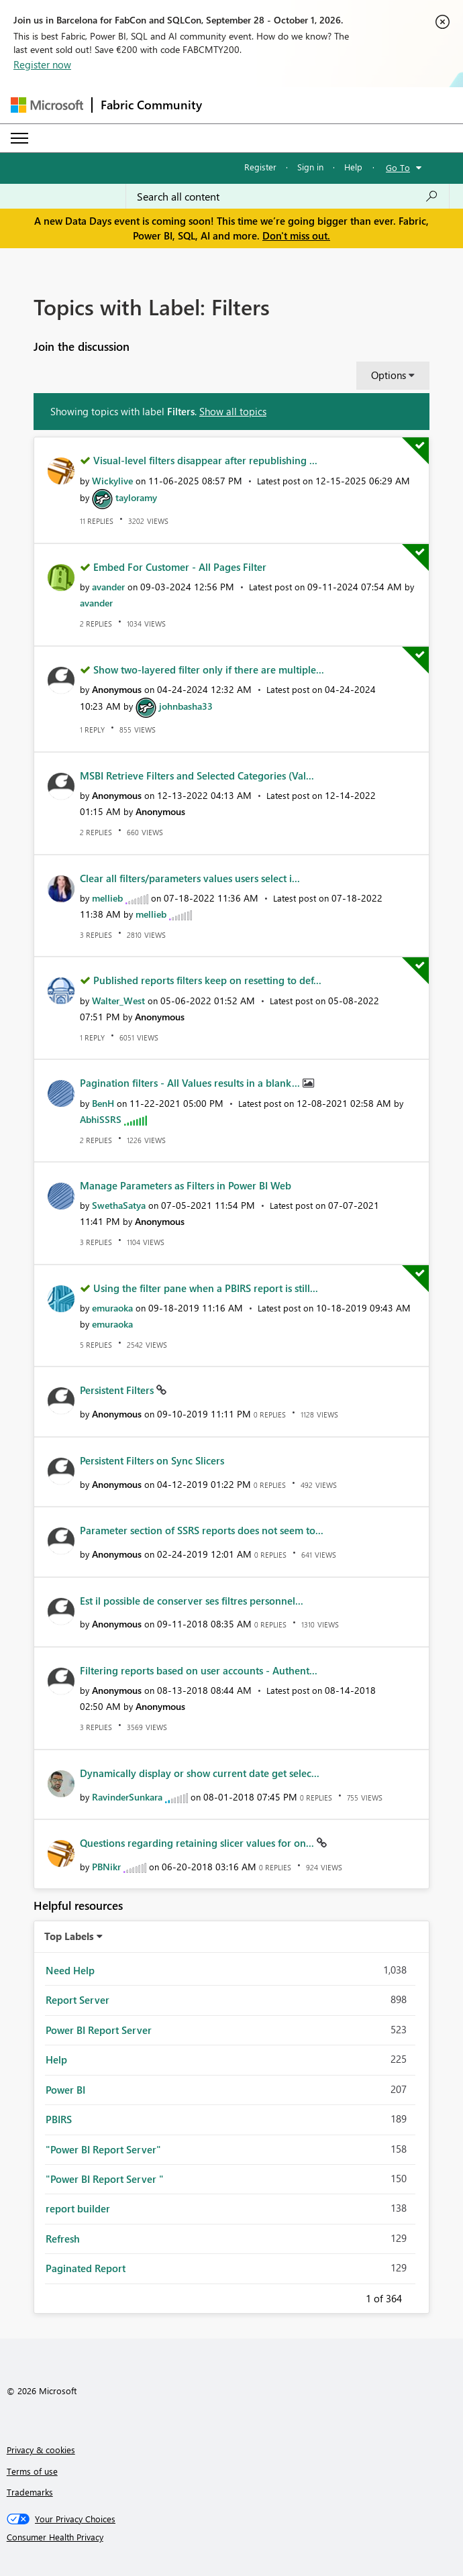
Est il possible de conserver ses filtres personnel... (191, 1600)
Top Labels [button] (69, 1936)
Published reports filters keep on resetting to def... (207, 980)
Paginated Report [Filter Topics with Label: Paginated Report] (85, 2268)
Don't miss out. (296, 235)
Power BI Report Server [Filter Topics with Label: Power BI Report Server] (99, 2030)
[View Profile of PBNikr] (106, 1866)
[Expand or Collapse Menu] (19, 138)
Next (418, 2296)
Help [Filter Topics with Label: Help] (56, 2059)
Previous (349, 2296)
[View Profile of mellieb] (107, 898)
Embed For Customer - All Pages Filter (179, 567)
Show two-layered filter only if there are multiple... (208, 669)
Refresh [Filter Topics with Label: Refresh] (63, 2238)
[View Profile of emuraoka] (112, 1307)
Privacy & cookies (41, 2449)
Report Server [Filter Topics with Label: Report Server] (77, 1999)
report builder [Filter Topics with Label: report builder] (78, 2208)
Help (353, 166)
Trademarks (30, 2492)
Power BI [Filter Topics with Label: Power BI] (65, 2089)
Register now (42, 64)
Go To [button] (398, 167)
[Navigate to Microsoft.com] (47, 105)
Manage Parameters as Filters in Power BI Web (185, 1185)
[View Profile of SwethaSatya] (119, 1205)
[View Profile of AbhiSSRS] (100, 1119)
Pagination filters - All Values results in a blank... (191, 1082)
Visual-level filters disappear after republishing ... (205, 460)
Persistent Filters (118, 1390)
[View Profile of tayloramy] (136, 497)
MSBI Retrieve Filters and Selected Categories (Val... (197, 775)
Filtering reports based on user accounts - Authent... (198, 1670)
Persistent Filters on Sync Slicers (152, 1460)
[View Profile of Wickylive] (112, 480)
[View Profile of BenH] (103, 1103)
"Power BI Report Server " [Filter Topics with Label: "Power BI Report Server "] (105, 2179)
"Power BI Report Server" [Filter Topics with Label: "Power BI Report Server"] (103, 2149)
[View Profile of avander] (108, 586)
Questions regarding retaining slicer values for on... (198, 1842)
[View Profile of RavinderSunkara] (127, 1797)
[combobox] (287, 196)
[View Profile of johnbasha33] (186, 706)
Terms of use (32, 2471)
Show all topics (232, 411)
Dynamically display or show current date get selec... (199, 1773)
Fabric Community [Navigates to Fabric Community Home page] (151, 105)
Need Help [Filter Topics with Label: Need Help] (70, 1970)
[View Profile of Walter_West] (118, 1000)
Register (260, 166)
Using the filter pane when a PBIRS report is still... (205, 1288)
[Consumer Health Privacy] (232, 2537)
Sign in (310, 166)
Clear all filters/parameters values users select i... (190, 878)
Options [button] (388, 375)
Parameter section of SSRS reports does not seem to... (201, 1530)
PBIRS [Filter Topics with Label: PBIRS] (59, 2119)
